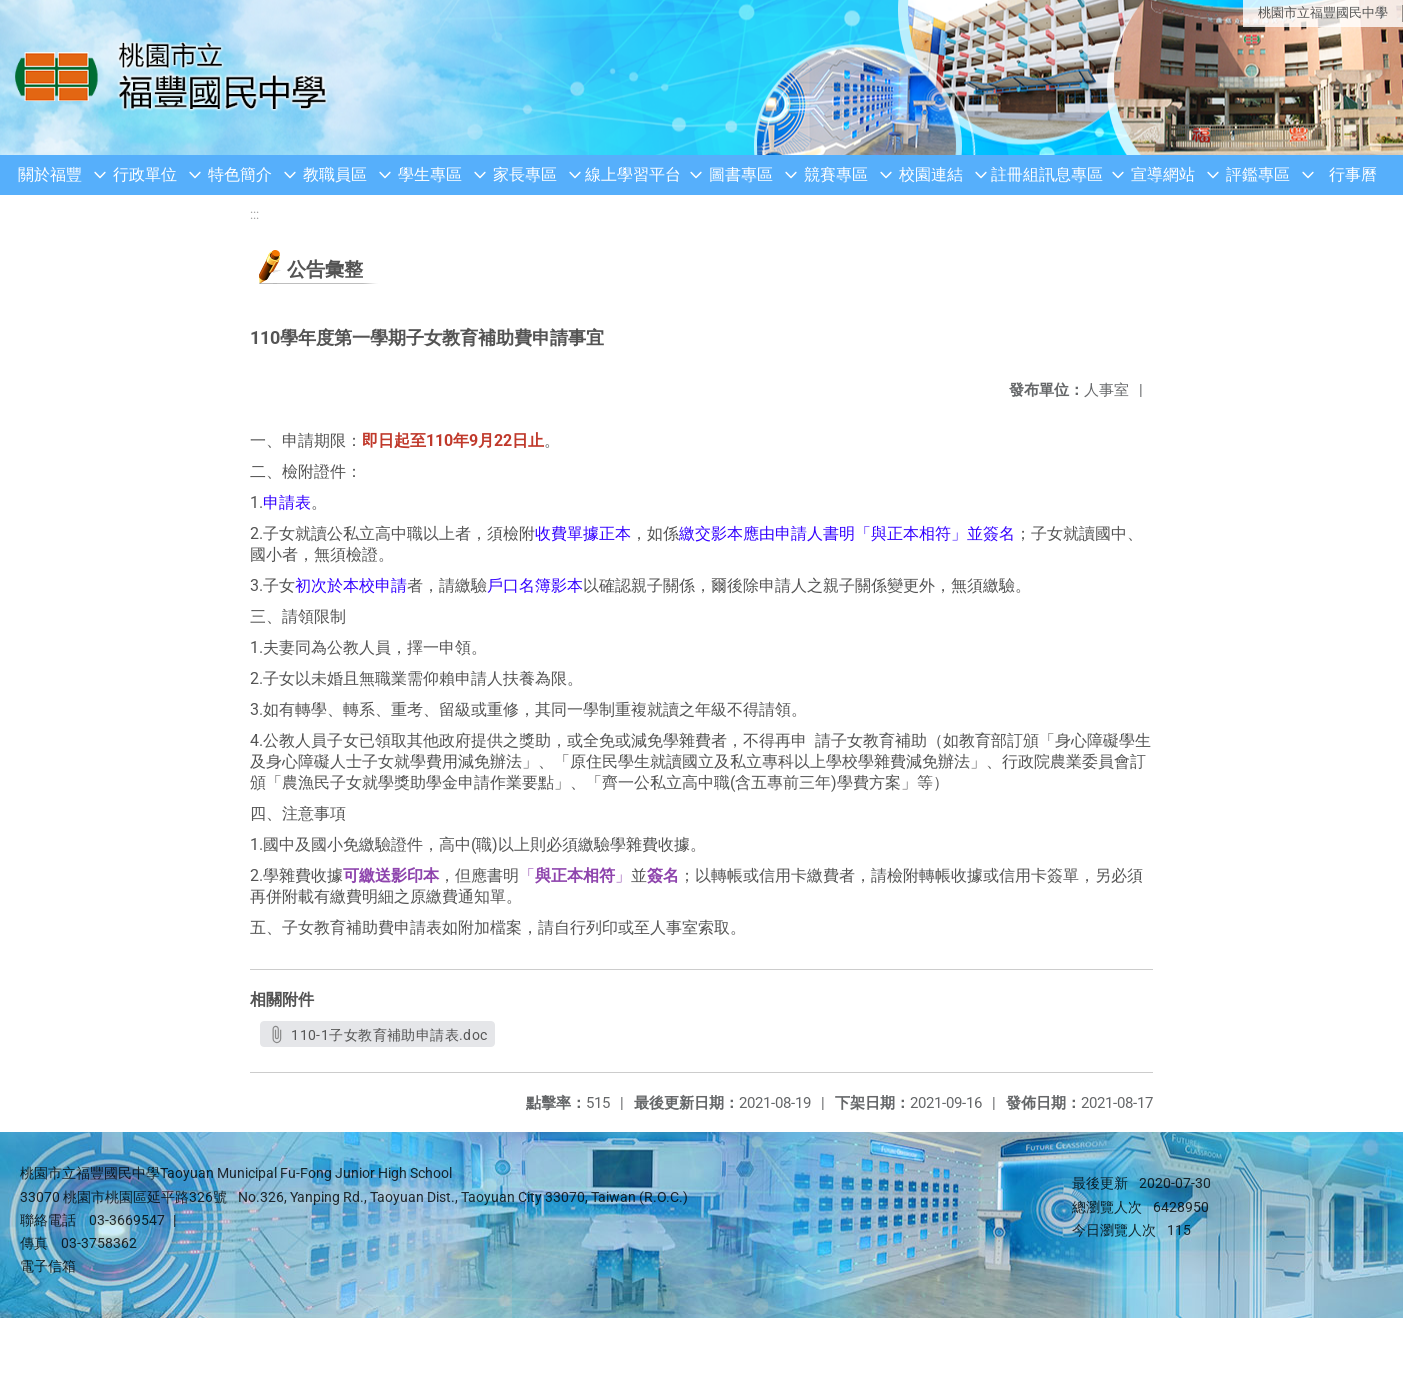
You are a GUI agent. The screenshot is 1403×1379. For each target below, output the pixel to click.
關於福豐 (50, 174)
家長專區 (525, 174)
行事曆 (1353, 174)
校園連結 (931, 174)
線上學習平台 (633, 174)
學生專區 (430, 174)
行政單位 (145, 174)
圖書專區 (741, 174)
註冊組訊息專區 (1047, 174)
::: (254, 214)
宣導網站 (1163, 174)
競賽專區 (836, 174)
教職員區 (335, 174)
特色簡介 (240, 174)
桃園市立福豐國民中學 (1323, 12)
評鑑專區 (1258, 174)
